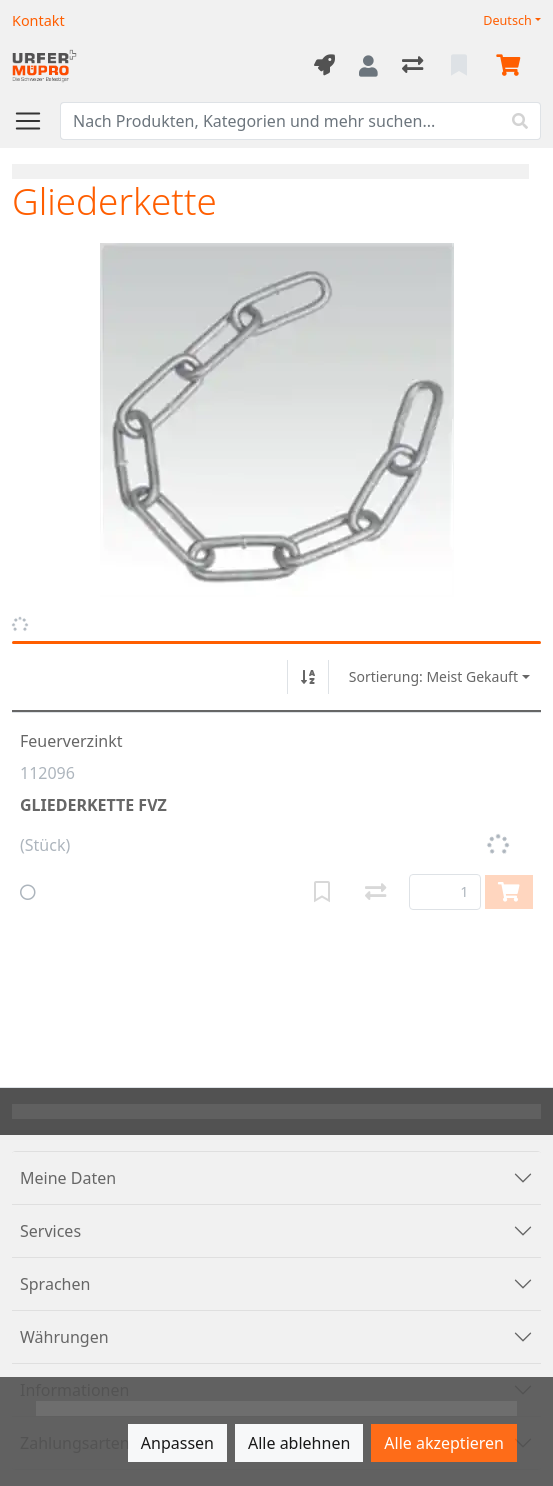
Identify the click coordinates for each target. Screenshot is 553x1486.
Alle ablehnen (299, 1443)
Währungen (64, 1337)
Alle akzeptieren (444, 1443)
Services (50, 1231)
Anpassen (177, 1443)
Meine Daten (68, 1178)
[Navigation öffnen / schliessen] (36, 121)
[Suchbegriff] (280, 121)
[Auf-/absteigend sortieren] (308, 677)
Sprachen (55, 1284)
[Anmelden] (368, 66)
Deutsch (507, 20)
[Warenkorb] (512, 66)
